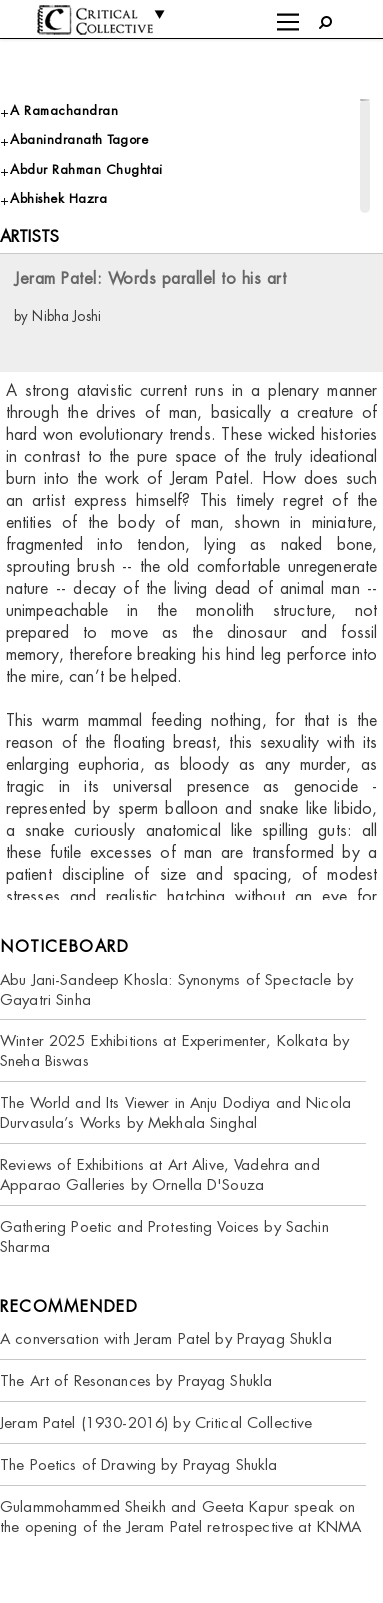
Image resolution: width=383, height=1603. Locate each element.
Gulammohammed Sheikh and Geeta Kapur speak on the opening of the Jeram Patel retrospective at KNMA (180, 1516)
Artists (29, 236)
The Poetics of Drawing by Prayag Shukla (138, 1464)
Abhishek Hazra (58, 198)
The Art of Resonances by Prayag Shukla (136, 1380)
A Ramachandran (64, 110)
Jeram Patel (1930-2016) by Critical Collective (156, 1422)
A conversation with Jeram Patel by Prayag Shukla (166, 1338)
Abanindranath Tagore (79, 139)
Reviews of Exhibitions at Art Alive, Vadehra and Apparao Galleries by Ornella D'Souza (160, 1174)
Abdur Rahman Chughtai (86, 169)
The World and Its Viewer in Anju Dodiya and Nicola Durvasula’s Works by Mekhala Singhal (175, 1112)
